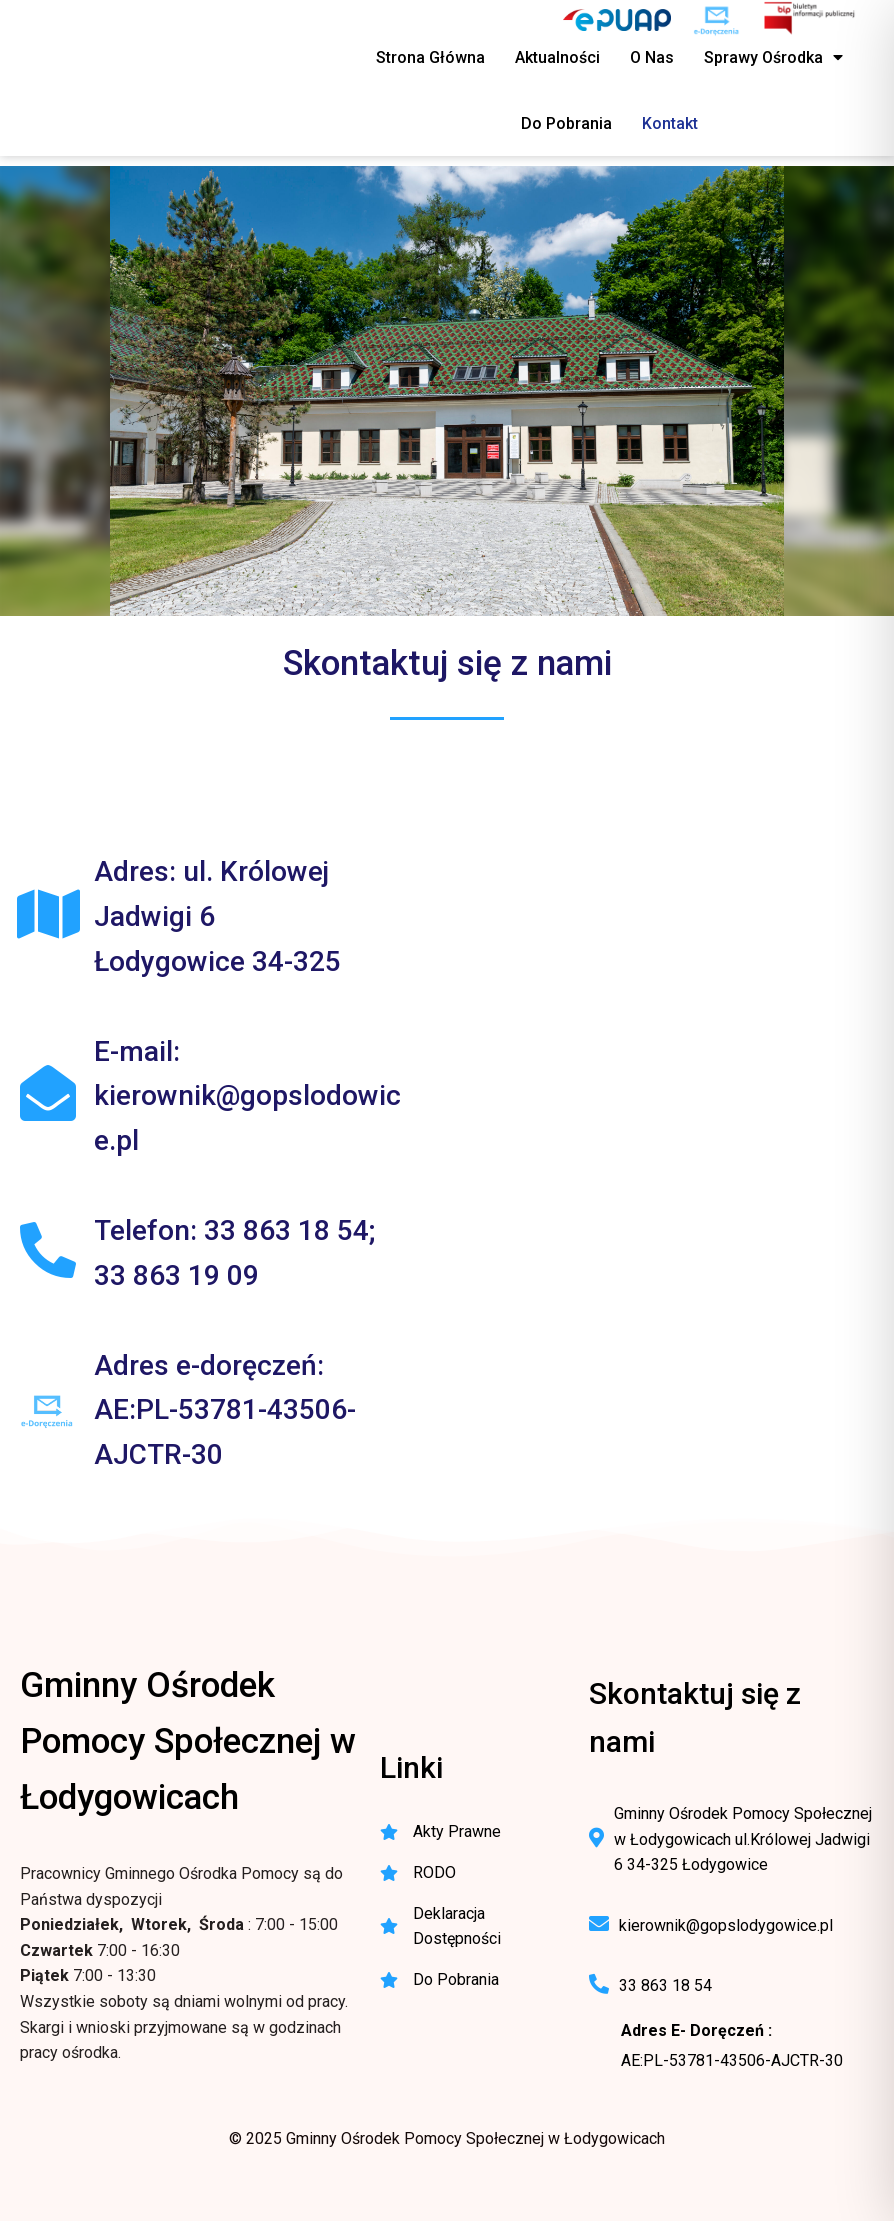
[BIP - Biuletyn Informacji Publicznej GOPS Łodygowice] (810, 20)
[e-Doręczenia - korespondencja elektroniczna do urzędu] (716, 20)
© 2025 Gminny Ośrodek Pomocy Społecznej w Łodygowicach (447, 2138)
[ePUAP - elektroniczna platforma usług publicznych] (617, 20)
